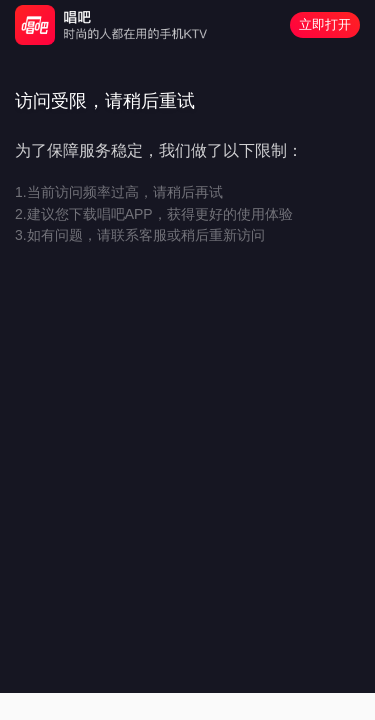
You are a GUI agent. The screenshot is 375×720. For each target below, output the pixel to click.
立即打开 (325, 24)
